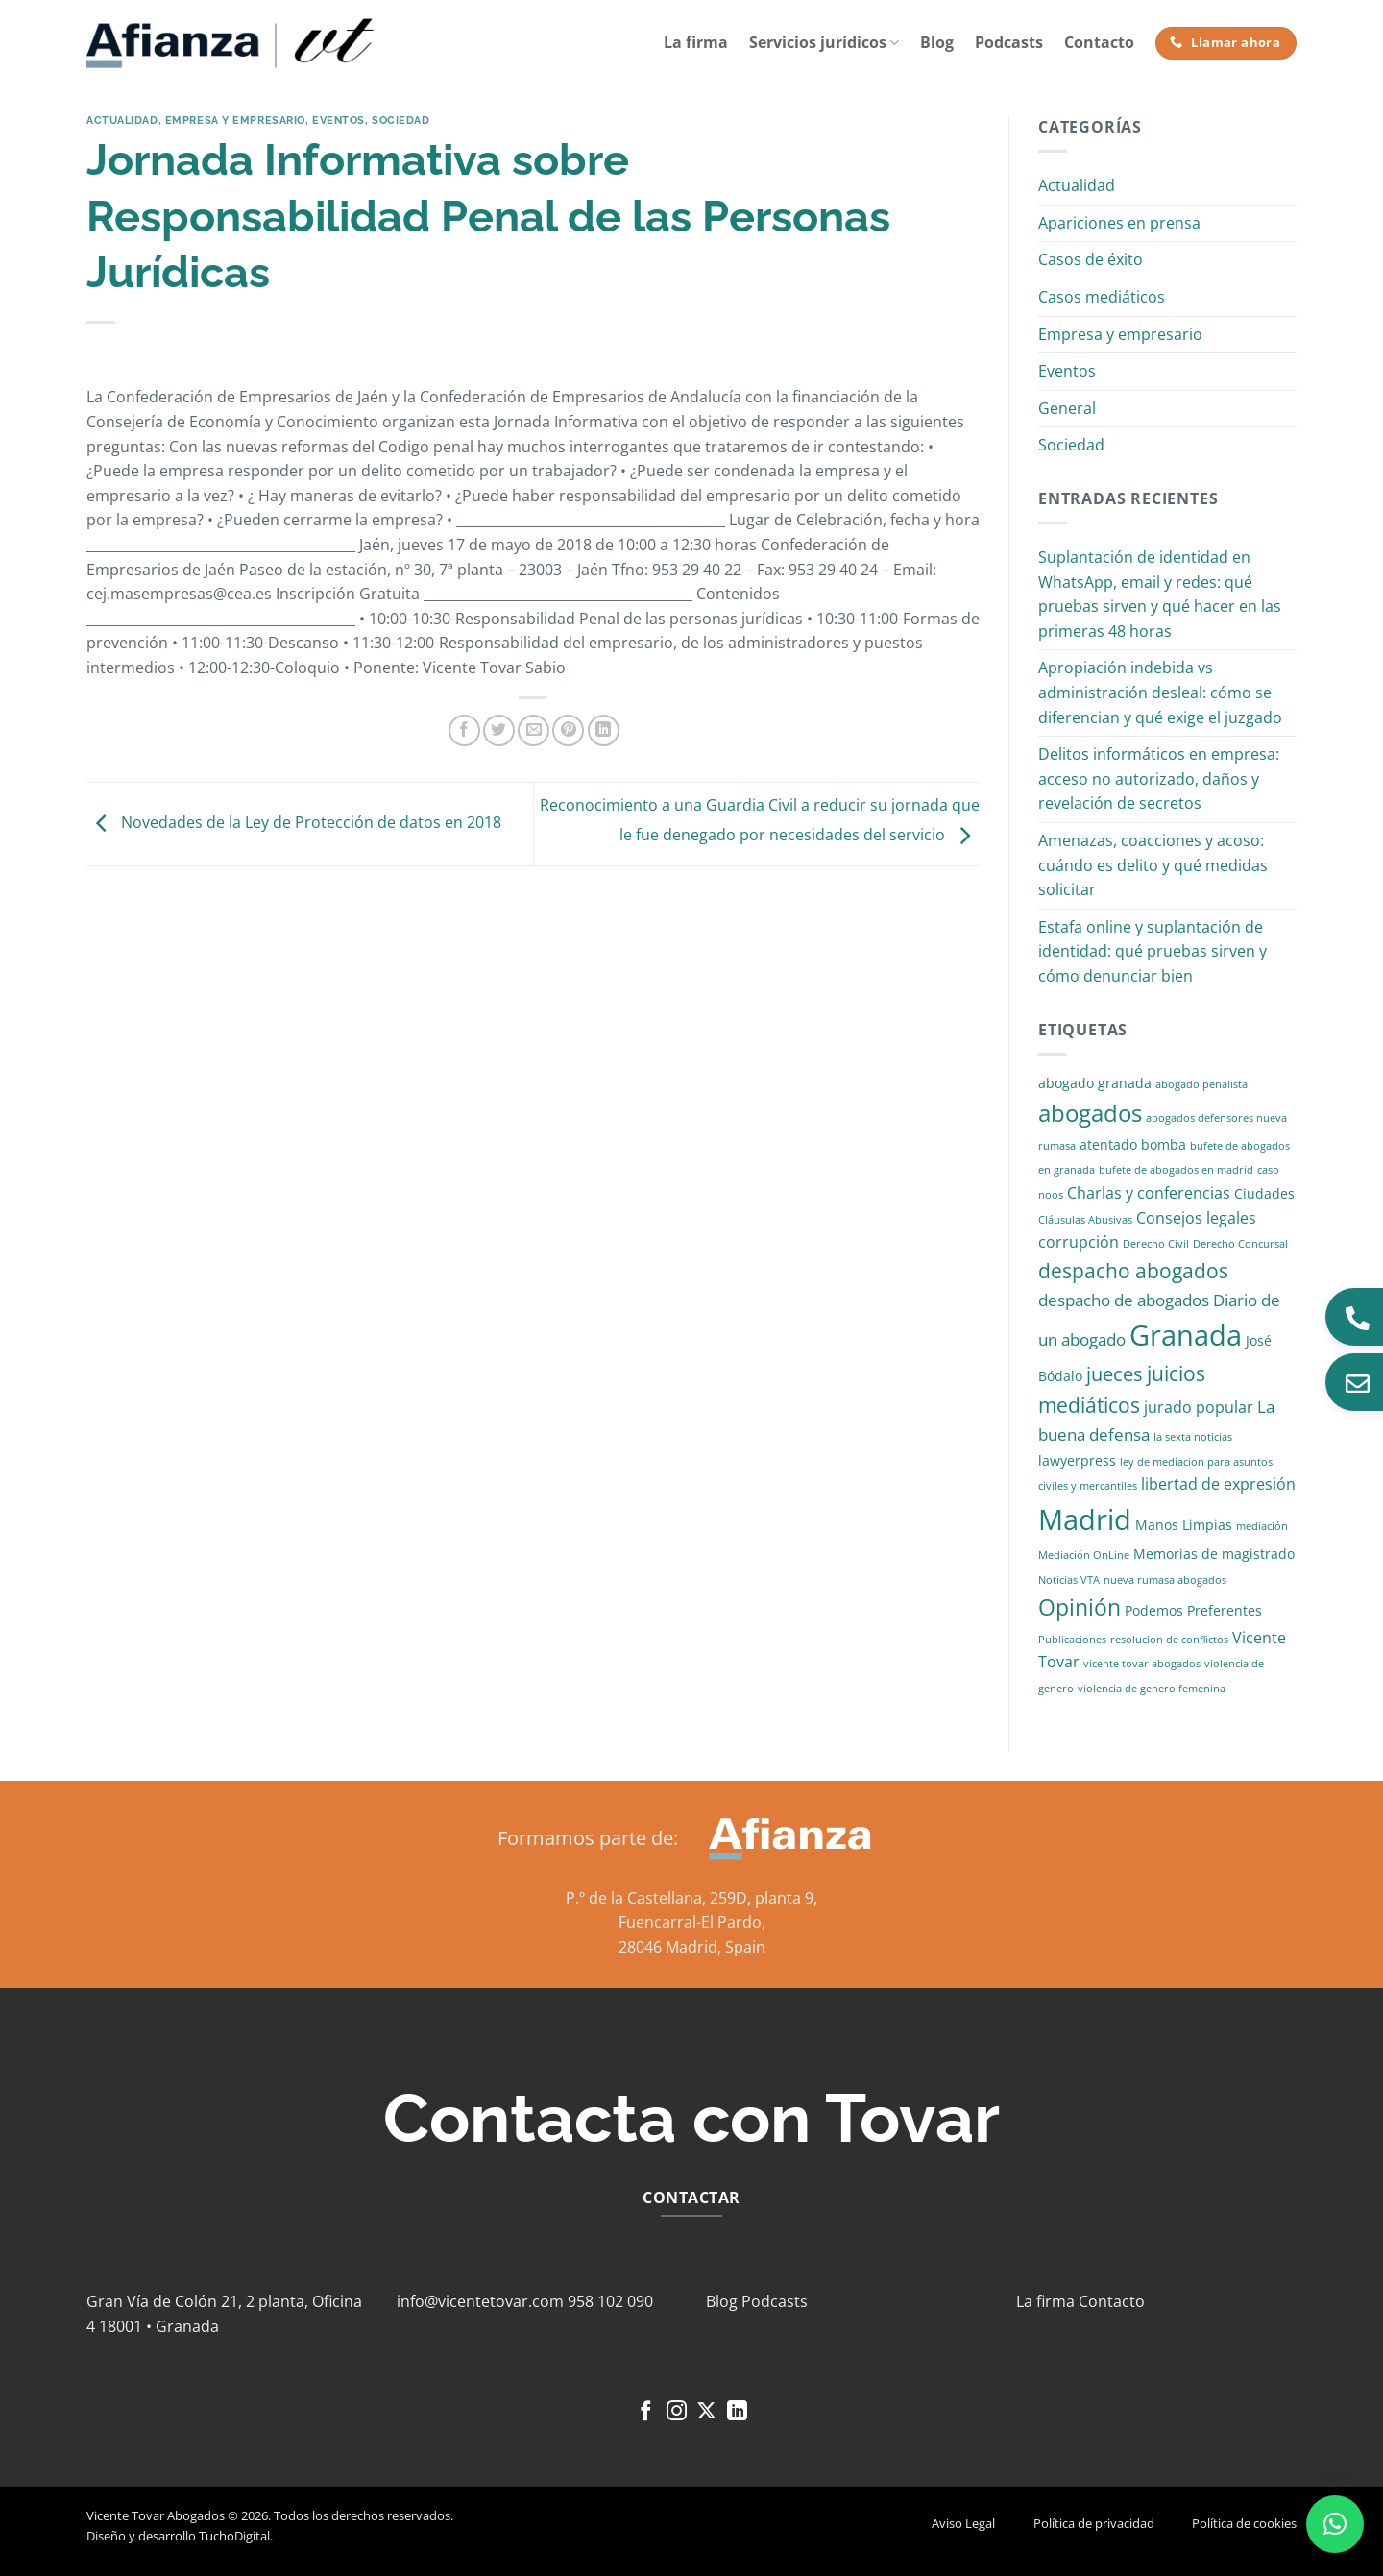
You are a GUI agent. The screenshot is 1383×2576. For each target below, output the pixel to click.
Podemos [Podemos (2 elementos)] (1154, 1610)
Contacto (1099, 42)
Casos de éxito (1090, 259)
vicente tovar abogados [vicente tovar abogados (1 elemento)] (1142, 1663)
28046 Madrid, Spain (692, 1946)
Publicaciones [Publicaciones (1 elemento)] (1072, 1639)
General (1067, 408)
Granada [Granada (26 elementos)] (1185, 1335)
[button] (1335, 2524)
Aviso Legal (963, 2523)
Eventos (338, 120)
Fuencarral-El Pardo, (692, 1921)
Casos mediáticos (1101, 296)
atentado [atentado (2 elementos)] (1108, 1144)
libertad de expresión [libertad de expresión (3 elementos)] (1218, 1484)
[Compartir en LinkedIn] (603, 730)
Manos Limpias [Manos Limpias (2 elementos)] (1183, 1525)
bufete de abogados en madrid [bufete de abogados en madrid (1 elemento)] (1176, 1170)
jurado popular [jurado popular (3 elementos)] (1198, 1407)
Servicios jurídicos (824, 42)
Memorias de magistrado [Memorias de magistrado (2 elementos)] (1214, 1553)
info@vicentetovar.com (480, 2301)
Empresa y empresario (235, 120)
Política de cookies (1244, 2523)
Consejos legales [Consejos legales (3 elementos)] (1196, 1217)
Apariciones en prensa (1119, 222)
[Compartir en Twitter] (499, 730)
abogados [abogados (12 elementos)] (1090, 1113)
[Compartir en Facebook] (464, 730)
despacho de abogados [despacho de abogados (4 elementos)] (1123, 1300)
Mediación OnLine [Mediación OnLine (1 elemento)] (1083, 1555)
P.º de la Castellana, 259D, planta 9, (691, 1897)
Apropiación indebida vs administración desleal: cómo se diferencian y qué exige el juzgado (1160, 692)
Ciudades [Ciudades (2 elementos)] (1264, 1193)
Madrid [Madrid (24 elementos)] (1084, 1519)
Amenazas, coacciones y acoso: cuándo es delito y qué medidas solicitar (1153, 865)
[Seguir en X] (706, 2412)
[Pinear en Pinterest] (568, 730)
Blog (937, 42)
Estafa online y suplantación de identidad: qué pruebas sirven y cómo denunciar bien (1152, 951)
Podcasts (1009, 42)
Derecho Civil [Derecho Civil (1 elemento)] (1156, 1244)
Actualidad (122, 120)
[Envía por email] (533, 730)
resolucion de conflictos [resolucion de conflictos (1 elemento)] (1169, 1639)
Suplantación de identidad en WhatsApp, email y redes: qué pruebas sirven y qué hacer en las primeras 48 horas (1159, 594)
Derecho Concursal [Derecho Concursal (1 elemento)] (1240, 1244)
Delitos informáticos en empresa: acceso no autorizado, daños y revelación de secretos (1158, 778)
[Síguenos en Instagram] (677, 2412)
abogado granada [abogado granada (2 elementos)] (1095, 1083)
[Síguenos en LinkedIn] (737, 2412)
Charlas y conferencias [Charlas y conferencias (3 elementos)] (1148, 1192)
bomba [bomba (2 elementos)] (1163, 1144)
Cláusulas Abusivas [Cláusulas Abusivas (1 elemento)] (1085, 1220)
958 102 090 (610, 2301)
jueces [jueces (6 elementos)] (1114, 1374)
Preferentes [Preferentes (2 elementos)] (1224, 1610)
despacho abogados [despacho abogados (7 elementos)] (1133, 1270)
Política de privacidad (1093, 2523)
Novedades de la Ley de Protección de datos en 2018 (293, 822)
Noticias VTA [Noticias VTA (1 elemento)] (1069, 1580)
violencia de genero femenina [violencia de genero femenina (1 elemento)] (1151, 1688)
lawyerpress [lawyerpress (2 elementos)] (1077, 1460)
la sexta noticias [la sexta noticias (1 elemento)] (1192, 1437)
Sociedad (400, 120)
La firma (696, 42)
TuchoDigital (234, 2535)
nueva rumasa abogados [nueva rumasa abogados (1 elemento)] (1165, 1580)
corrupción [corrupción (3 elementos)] (1078, 1241)
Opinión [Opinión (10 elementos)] (1079, 1607)
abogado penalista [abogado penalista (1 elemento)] (1201, 1084)
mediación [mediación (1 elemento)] (1262, 1526)
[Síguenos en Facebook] (646, 2412)
